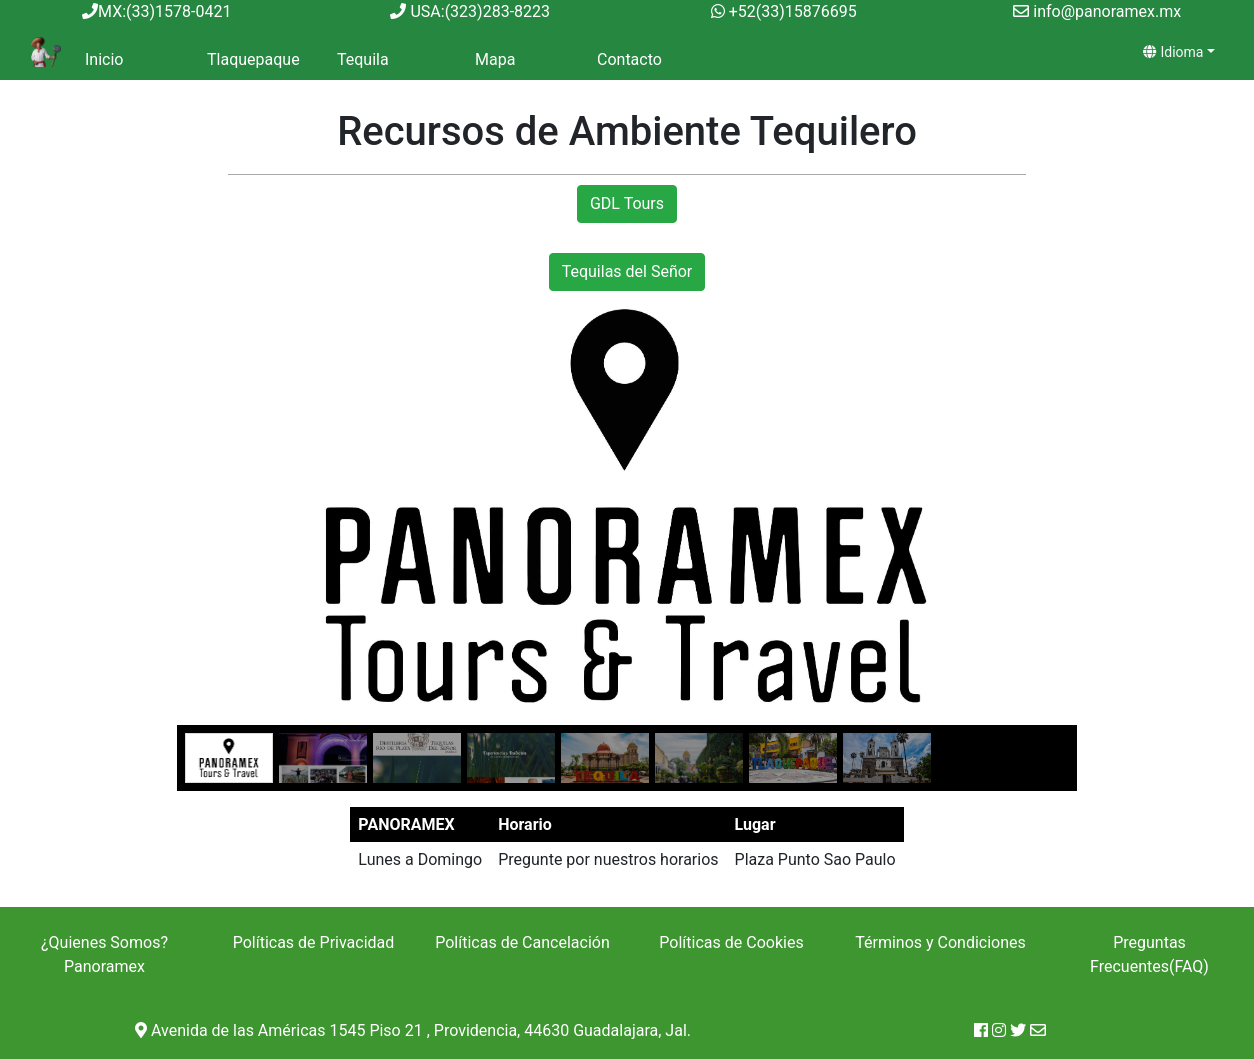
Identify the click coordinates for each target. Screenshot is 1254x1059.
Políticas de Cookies (731, 942)
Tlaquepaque (253, 59)
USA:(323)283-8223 (470, 11)
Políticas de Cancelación (522, 942)
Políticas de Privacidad (314, 942)
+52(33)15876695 (793, 11)
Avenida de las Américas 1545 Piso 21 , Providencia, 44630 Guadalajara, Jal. (413, 1030)
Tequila (363, 59)
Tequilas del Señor (627, 271)
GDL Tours (627, 203)
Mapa (495, 59)
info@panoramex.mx (1107, 11)
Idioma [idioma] (1173, 52)
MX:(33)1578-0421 (156, 11)
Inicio (104, 59)
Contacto (629, 59)
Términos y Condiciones (940, 942)
